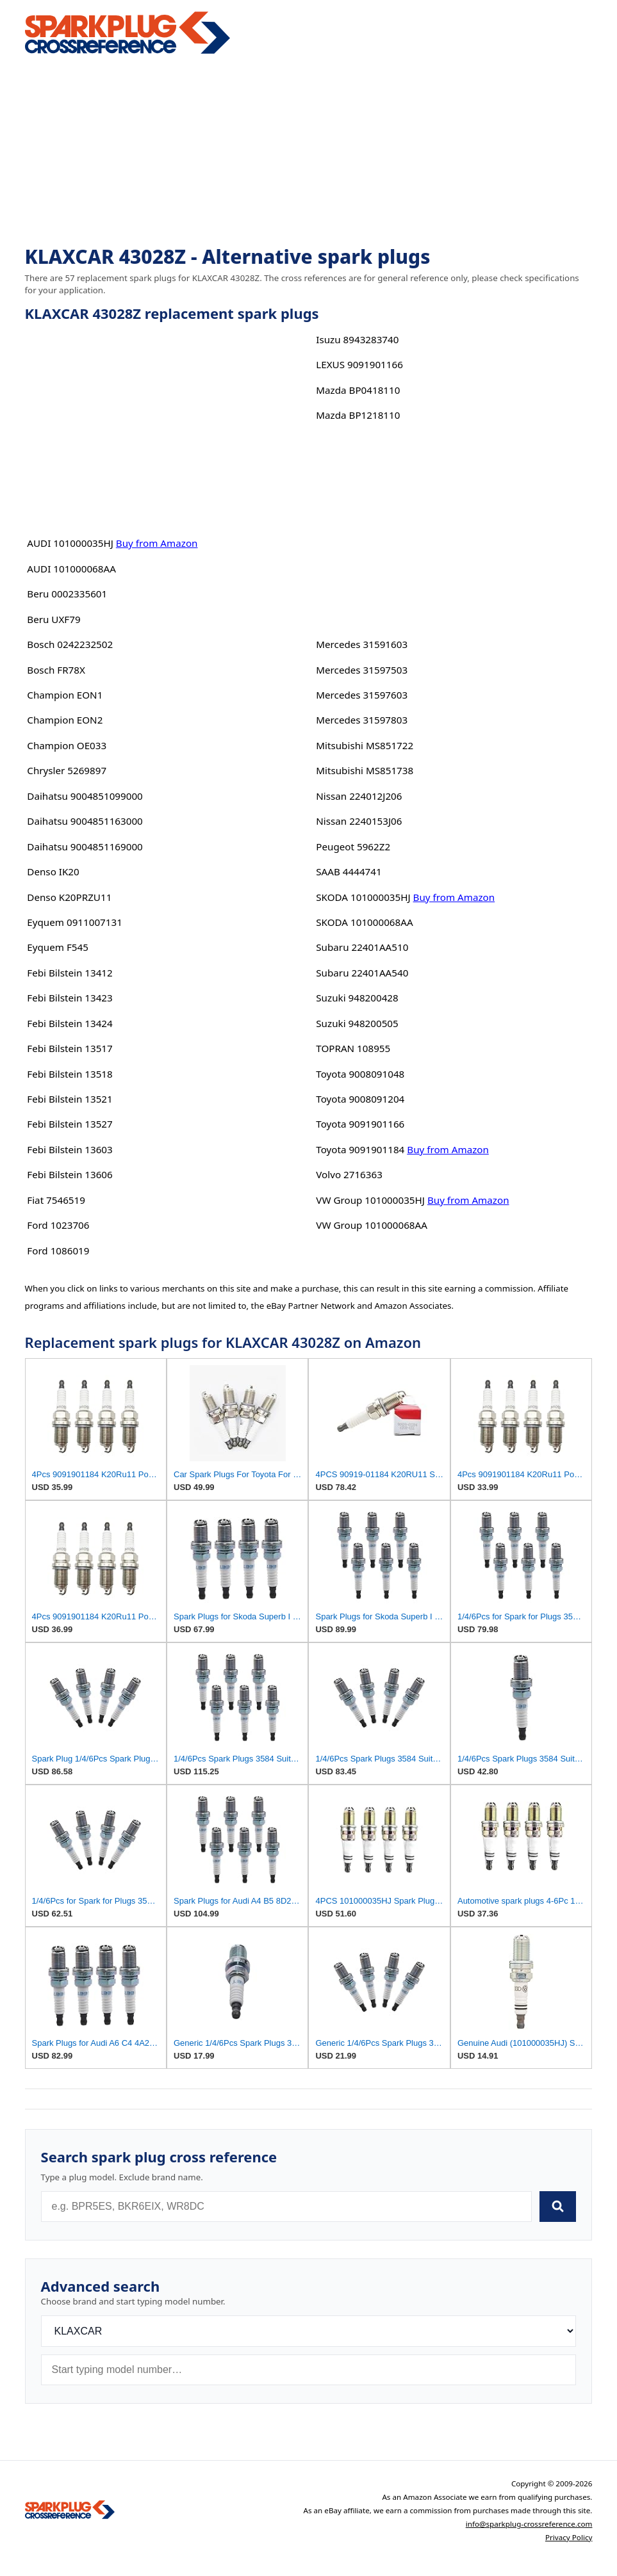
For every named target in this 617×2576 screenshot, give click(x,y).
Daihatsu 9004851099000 (84, 796)
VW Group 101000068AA (371, 1225)
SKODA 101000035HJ (363, 897)
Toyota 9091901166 (360, 1123)
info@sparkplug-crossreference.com (529, 2524)
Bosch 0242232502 (70, 644)
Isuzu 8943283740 (357, 339)
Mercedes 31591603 (361, 644)
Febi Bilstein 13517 (69, 1048)
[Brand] (309, 2331)
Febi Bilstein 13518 (69, 1073)
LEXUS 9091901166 (359, 364)
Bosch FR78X (56, 669)
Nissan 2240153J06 (359, 820)
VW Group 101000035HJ (370, 1200)
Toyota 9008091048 (360, 1073)
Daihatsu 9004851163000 (84, 820)
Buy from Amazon (157, 543)
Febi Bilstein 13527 (69, 1123)
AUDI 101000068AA (71, 568)
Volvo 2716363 (349, 1174)
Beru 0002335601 (67, 593)
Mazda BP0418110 (358, 390)
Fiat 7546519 (56, 1200)
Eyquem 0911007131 (74, 922)
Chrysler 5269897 (66, 770)
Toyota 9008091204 (360, 1098)
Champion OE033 (66, 745)
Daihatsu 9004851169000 (84, 846)
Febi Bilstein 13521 (69, 1098)
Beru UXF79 (53, 619)
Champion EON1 (65, 694)
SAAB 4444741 (348, 871)
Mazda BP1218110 (358, 415)
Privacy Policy (569, 2537)
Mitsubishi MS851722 (364, 745)
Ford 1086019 (58, 1250)
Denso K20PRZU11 (69, 897)
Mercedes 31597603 (361, 694)
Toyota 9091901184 (360, 1149)
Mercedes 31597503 (361, 669)
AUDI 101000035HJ (70, 543)
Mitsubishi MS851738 (364, 770)
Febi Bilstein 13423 (69, 997)
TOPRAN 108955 (353, 1048)
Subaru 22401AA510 (362, 947)
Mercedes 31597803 (361, 719)
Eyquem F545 (57, 947)
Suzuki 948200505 (357, 1023)
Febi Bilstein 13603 (69, 1149)
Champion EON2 (65, 719)
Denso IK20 (53, 871)
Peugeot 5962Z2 (353, 846)
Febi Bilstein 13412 (69, 972)
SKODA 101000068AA (364, 922)
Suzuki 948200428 (357, 997)
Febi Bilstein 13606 (69, 1174)
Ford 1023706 (58, 1225)
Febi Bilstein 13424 (69, 1023)
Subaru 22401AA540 (362, 972)
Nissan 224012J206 (359, 796)
